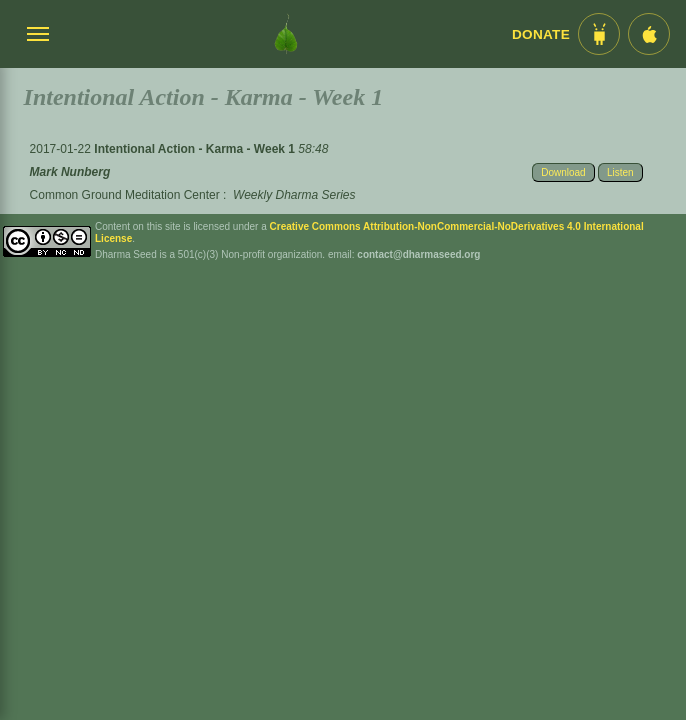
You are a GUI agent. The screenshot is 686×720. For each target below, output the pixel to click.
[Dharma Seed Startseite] (286, 34)
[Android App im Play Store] (599, 34)
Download (563, 172)
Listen (620, 172)
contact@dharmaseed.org (418, 254)
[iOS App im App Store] (649, 34)
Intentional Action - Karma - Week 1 (196, 149)
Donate (541, 34)
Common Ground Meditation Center (125, 195)
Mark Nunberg (70, 172)
